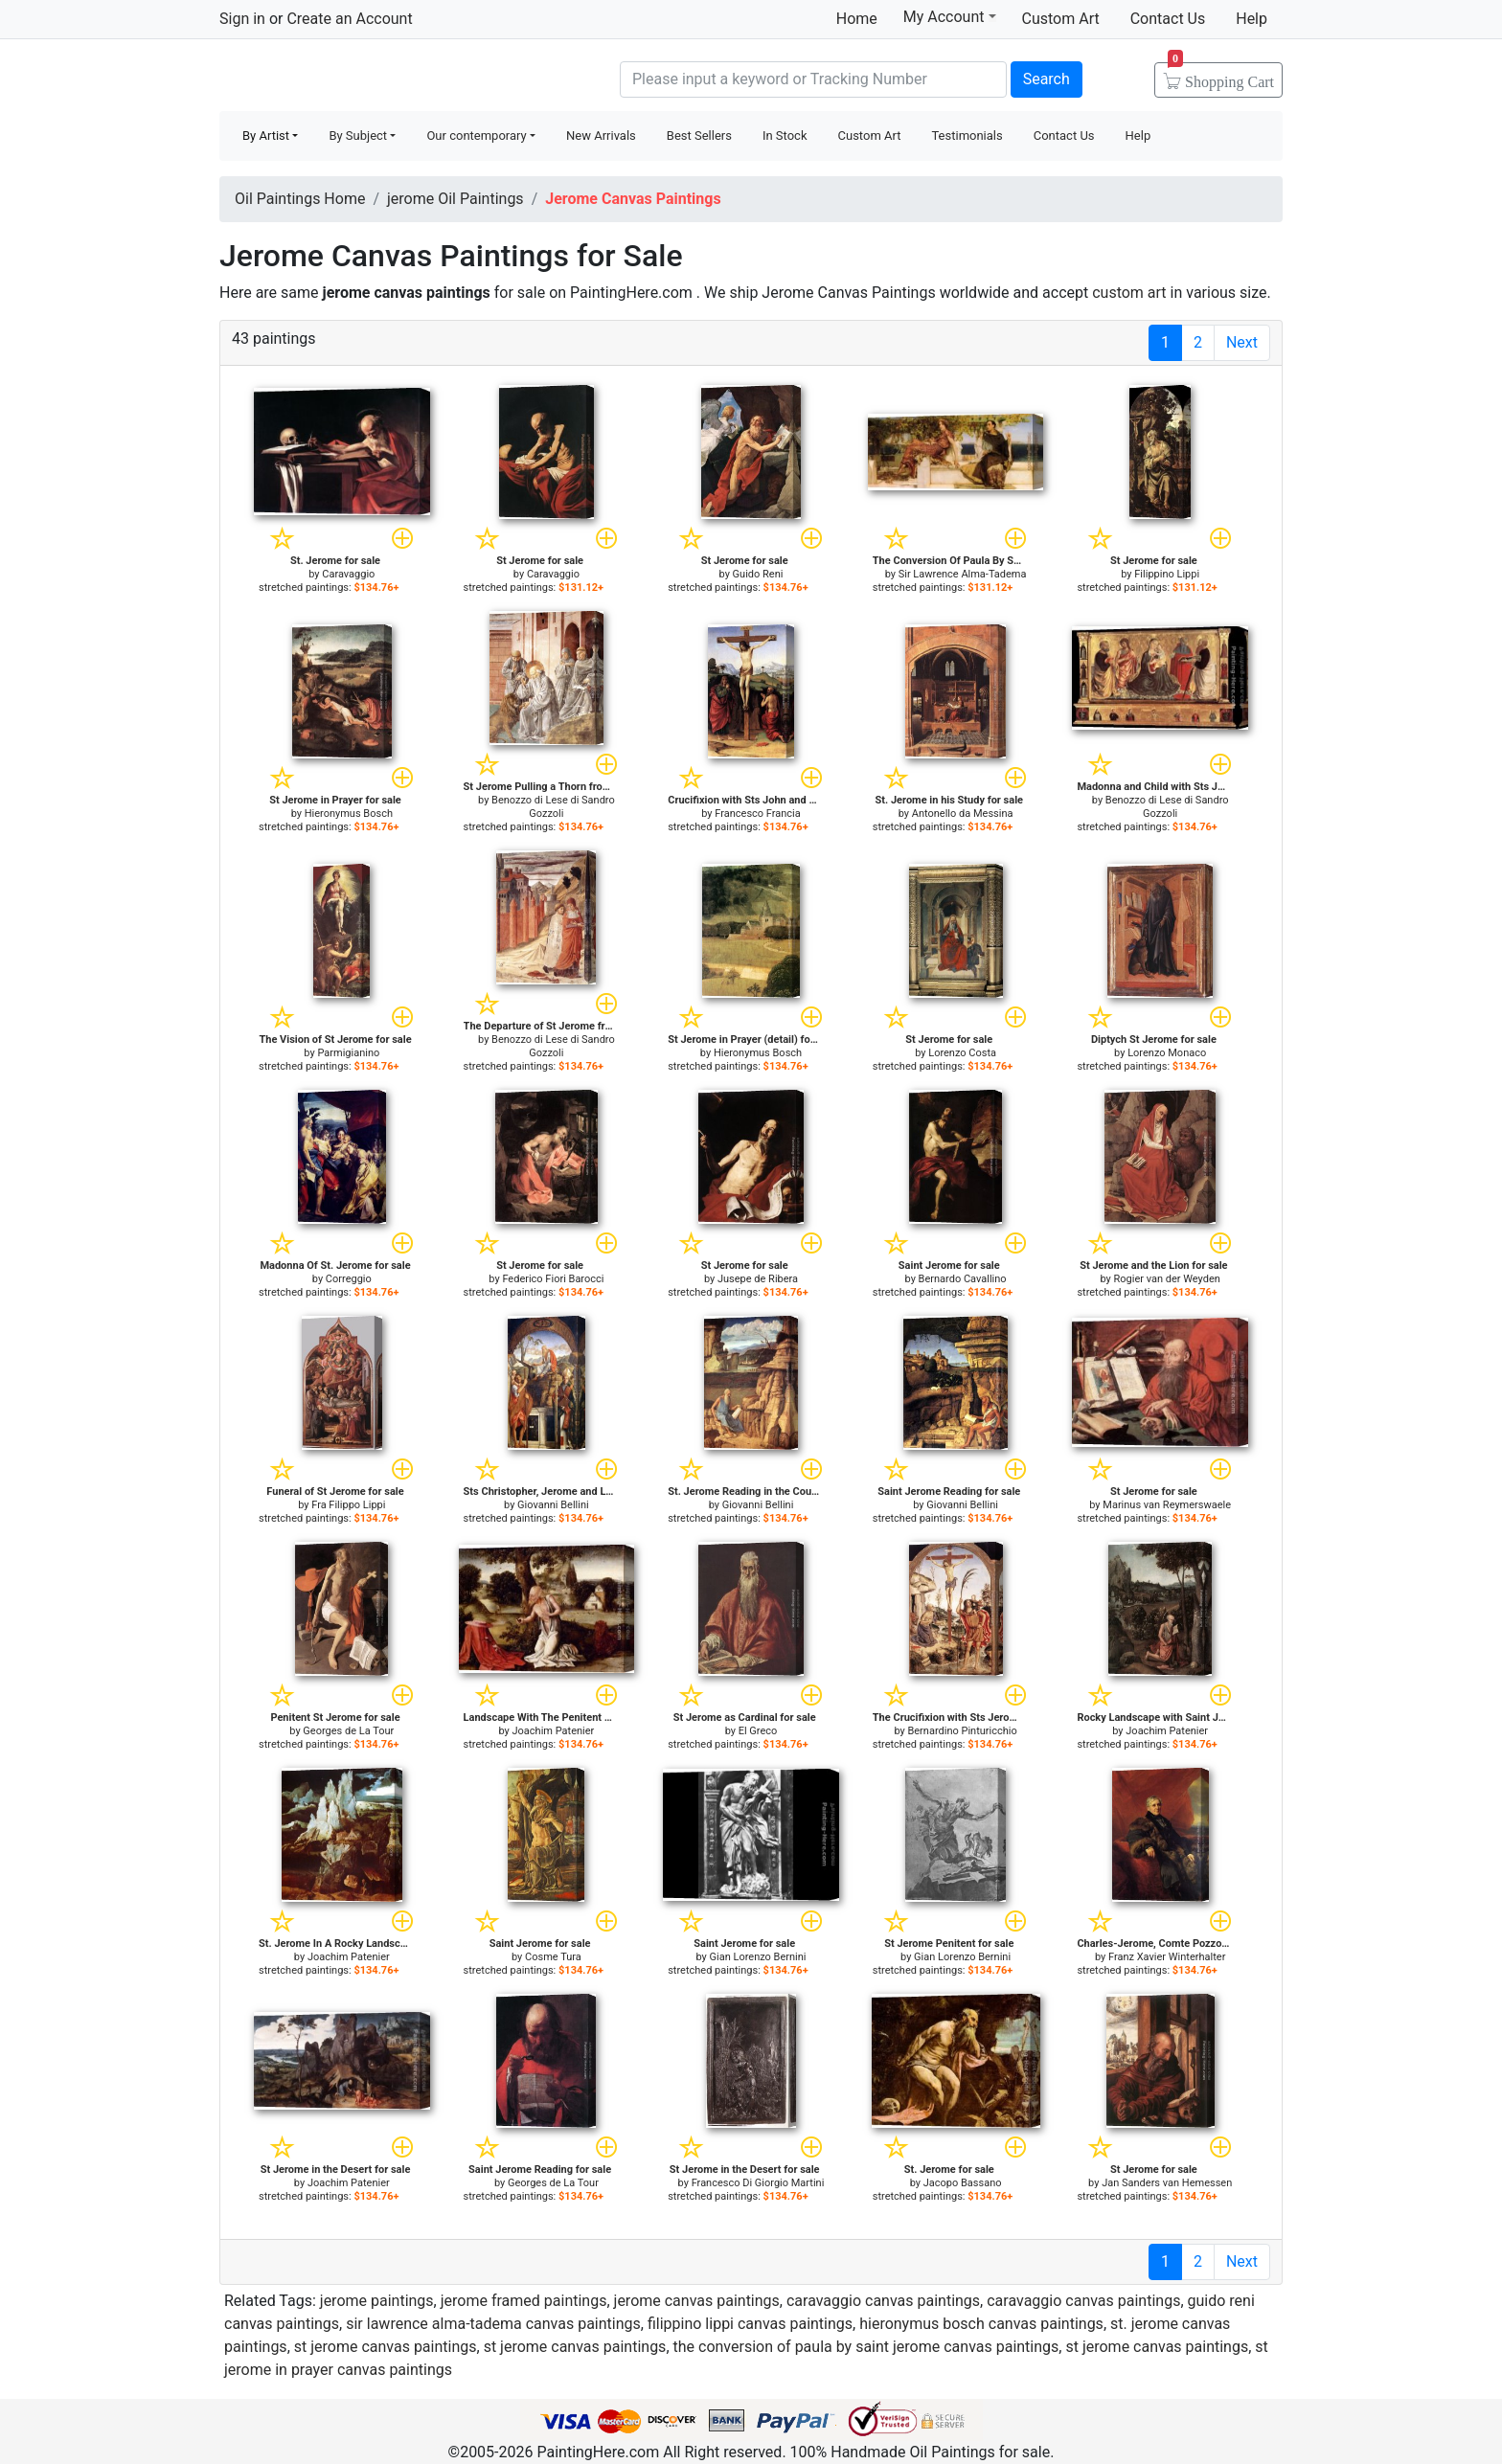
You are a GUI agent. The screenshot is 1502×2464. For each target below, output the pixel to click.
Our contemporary (476, 135)
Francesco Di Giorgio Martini (758, 2183)
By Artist (265, 135)
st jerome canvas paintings (385, 2347)
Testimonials (966, 135)
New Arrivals (601, 135)
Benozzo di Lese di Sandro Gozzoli (553, 807)
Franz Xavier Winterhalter (1166, 1957)
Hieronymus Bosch (349, 813)
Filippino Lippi (1166, 574)
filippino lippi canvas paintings (750, 2324)
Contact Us (1168, 19)
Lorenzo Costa (962, 1053)
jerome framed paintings (524, 2301)
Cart (1221, 75)
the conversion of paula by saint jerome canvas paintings (866, 2347)
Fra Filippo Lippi (348, 1505)
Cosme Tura (553, 1957)
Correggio (349, 1279)
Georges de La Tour (348, 1731)
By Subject (358, 135)
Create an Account (349, 19)
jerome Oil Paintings (455, 199)
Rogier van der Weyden (1167, 1279)
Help (1251, 19)
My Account (949, 16)
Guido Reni (758, 574)
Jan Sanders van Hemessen (1167, 2183)
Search (1046, 79)
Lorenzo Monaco (1166, 1053)
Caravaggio (348, 574)
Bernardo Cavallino (963, 1279)
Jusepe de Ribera (757, 1279)
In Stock (785, 135)
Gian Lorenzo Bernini (758, 1957)
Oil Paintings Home (300, 199)
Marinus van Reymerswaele (1167, 1505)
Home (856, 19)
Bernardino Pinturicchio (961, 1731)
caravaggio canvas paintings (883, 2301)
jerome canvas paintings (697, 2301)
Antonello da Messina (962, 813)
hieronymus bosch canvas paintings (981, 2324)
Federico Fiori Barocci (552, 1279)
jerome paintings (377, 2301)
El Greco (758, 1731)
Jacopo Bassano (962, 2183)
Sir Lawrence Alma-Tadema (963, 574)
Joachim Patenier (553, 1731)
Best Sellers (699, 135)
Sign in (242, 19)
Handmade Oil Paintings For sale (363, 77)
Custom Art (1061, 19)
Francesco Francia (757, 813)
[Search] (813, 79)
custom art (1129, 292)
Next (1242, 342)
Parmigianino (348, 1053)
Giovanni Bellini (553, 1505)
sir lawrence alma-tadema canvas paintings (493, 2324)
